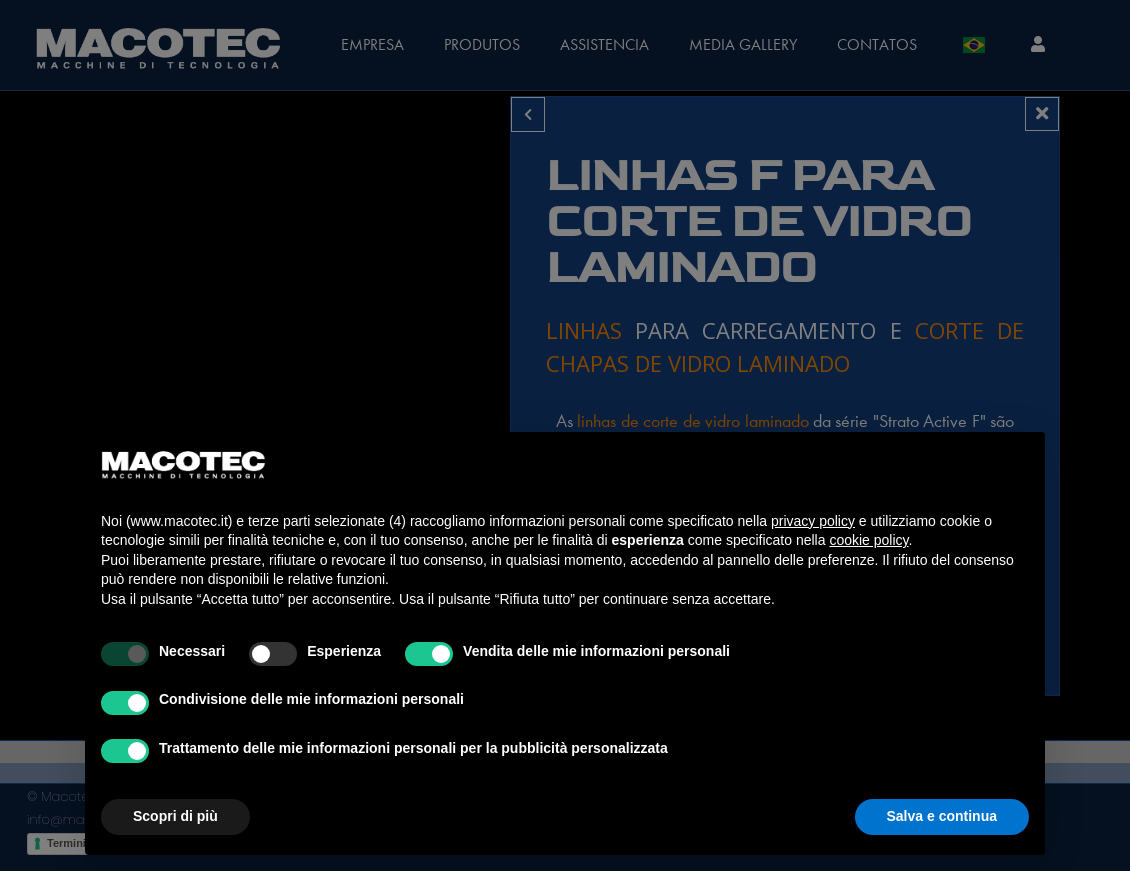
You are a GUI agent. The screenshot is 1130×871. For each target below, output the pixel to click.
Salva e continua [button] (942, 816)
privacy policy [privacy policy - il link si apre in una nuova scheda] (813, 521)
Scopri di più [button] (175, 816)
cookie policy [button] (868, 540)
